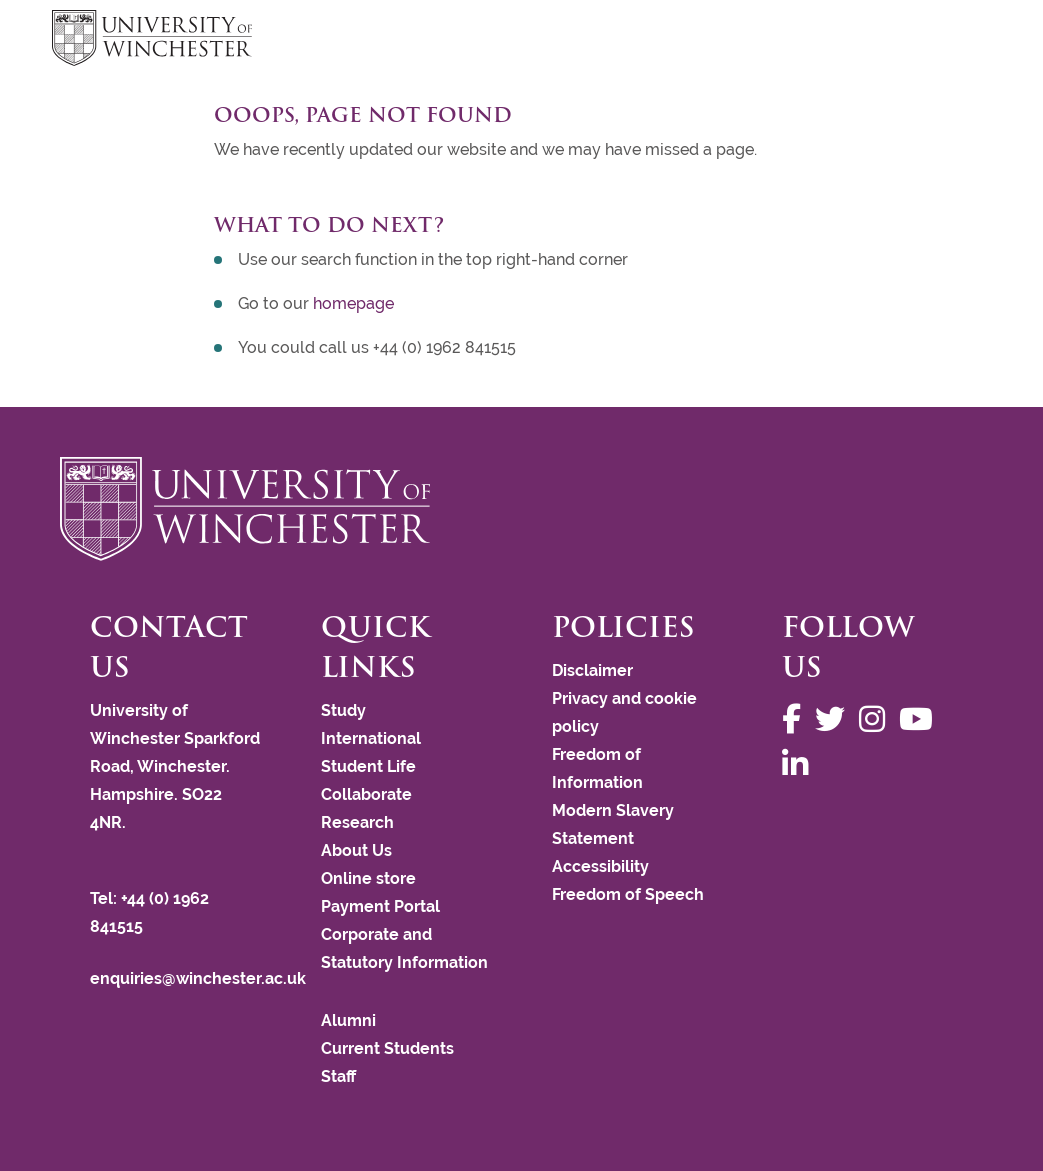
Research (357, 822)
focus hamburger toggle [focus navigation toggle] (956, 40)
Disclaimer (592, 670)
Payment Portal (380, 906)
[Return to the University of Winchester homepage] (521, 509)
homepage (353, 303)
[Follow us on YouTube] (921, 719)
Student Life (368, 766)
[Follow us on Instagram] (877, 719)
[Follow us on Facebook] (796, 719)
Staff (338, 1076)
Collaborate (366, 794)
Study (343, 710)
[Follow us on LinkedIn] (800, 764)
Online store (368, 878)
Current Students (387, 1048)
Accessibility (600, 866)
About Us (356, 850)
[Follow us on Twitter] (835, 719)
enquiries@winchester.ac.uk (198, 978)
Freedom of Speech (628, 894)
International (371, 738)
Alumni (348, 1020)
